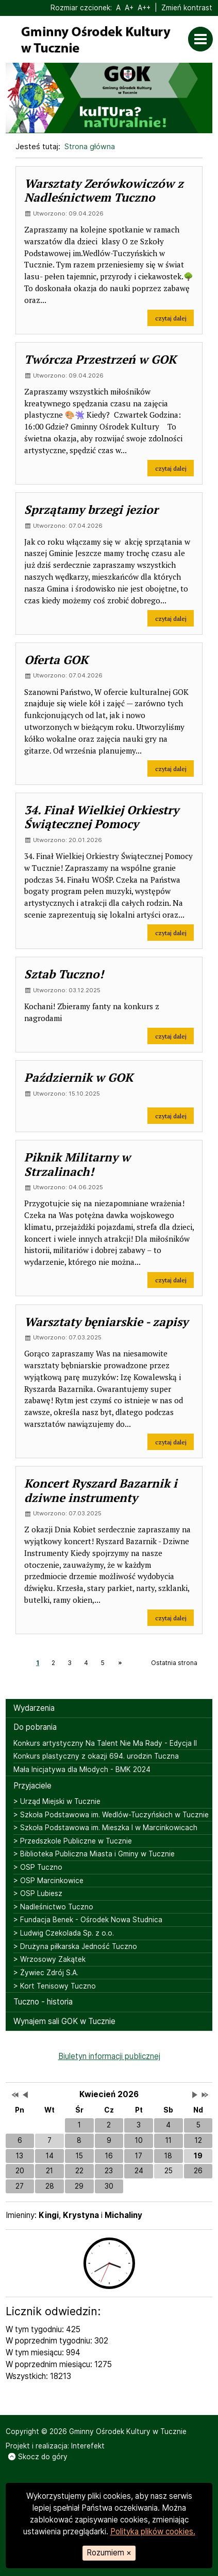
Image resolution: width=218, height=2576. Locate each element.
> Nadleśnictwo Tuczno (53, 1907)
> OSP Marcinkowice (48, 1880)
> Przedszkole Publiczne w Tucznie (72, 1841)
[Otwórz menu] (203, 39)
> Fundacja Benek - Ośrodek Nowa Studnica (87, 1920)
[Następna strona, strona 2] (120, 1663)
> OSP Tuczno (37, 1867)
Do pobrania (35, 1727)
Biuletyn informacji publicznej (109, 2056)
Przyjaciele (32, 1786)
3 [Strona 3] (70, 1663)
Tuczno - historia (43, 2002)
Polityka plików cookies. (152, 2531)
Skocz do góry (37, 2457)
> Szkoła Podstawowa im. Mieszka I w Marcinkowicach (105, 1827)
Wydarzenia (34, 1708)
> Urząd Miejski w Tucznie (56, 1801)
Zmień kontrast (186, 8)
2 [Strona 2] (53, 1663)
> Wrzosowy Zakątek (49, 1959)
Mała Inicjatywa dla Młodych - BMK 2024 (81, 1769)
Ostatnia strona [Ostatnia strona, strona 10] (174, 1663)
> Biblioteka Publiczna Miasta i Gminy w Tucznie (94, 1854)
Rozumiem (109, 2552)
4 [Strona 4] (86, 1663)
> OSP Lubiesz (37, 1893)
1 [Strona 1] (37, 1663)
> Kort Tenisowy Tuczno (54, 1986)
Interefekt (88, 2446)
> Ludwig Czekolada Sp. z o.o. (63, 1933)
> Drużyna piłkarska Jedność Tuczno (75, 1946)
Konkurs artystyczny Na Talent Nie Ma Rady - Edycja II (105, 1743)
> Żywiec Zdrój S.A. (45, 1973)
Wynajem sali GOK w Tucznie (64, 2021)
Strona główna (89, 146)
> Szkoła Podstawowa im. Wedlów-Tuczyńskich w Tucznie (111, 1815)
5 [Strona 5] (102, 1663)
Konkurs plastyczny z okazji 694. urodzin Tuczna (96, 1756)
